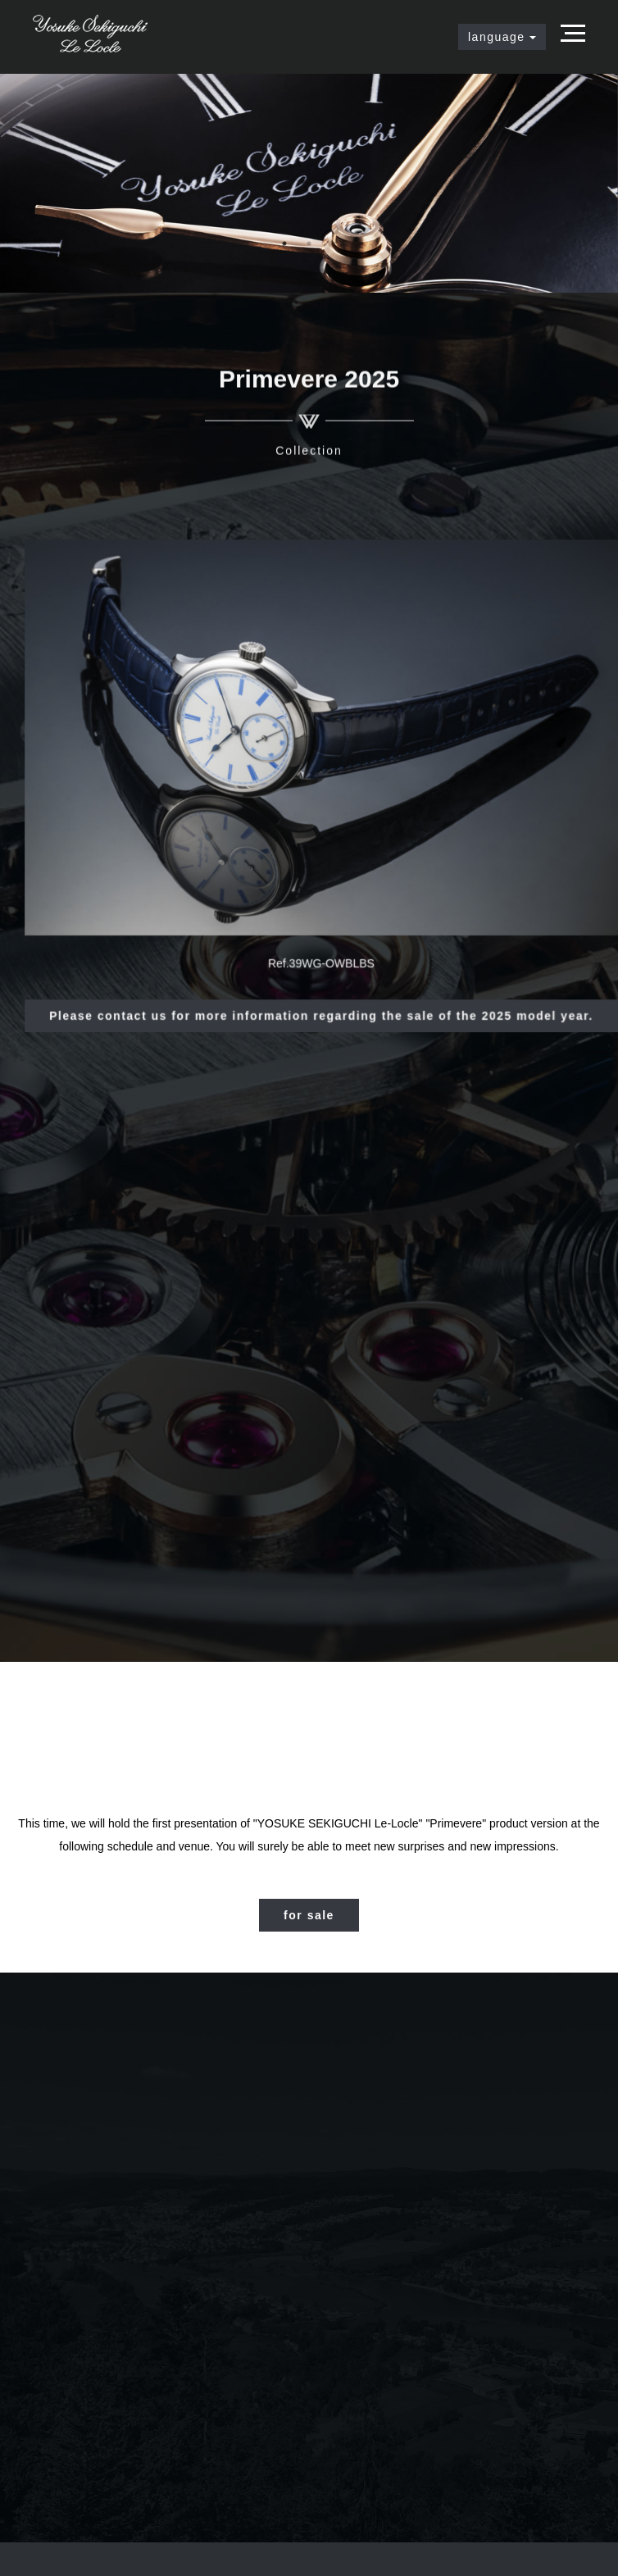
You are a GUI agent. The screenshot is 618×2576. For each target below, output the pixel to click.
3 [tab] (333, 243)
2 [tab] (309, 243)
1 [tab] (284, 243)
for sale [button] (309, 1915)
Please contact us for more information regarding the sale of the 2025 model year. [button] (321, 1008)
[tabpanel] (309, 183)
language (502, 36)
